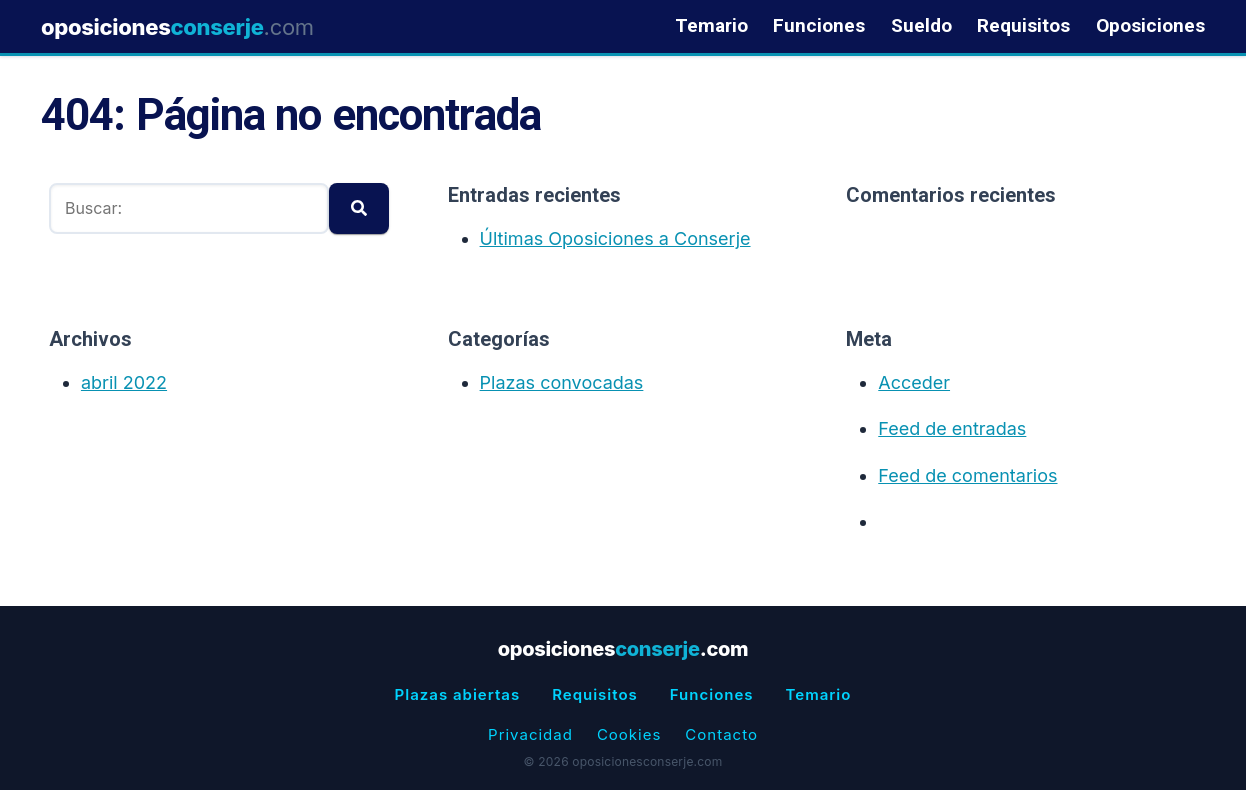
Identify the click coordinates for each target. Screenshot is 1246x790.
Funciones (819, 26)
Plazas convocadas (562, 382)
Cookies (629, 734)
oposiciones (177, 27)
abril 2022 (124, 382)
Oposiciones (1150, 26)
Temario (711, 26)
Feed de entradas (952, 428)
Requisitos (1023, 26)
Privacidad (530, 734)
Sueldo (921, 26)
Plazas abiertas (458, 694)
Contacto (721, 734)
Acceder (914, 382)
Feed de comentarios (967, 475)
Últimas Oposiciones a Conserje (615, 238)
